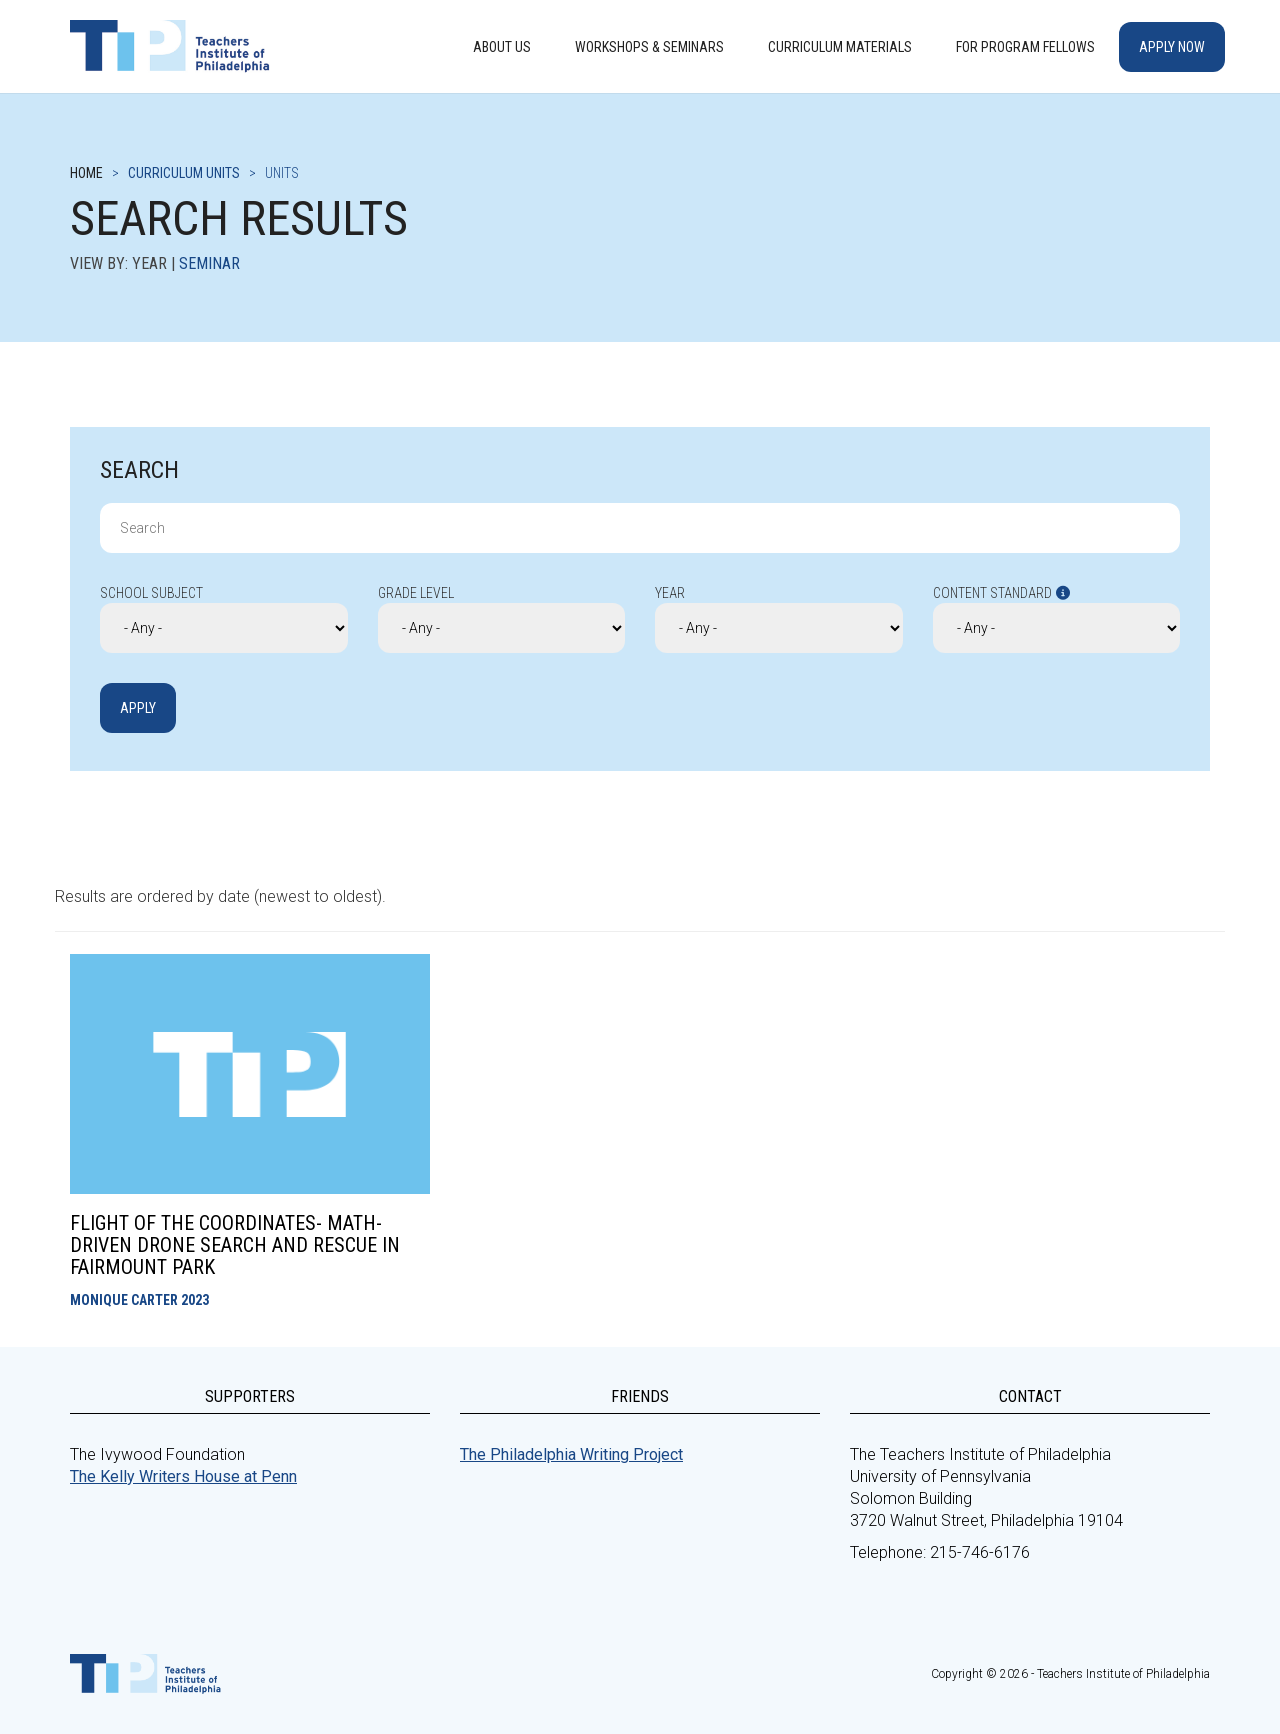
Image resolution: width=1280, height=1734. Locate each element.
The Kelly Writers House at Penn (183, 1476)
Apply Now (1172, 47)
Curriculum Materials (840, 47)
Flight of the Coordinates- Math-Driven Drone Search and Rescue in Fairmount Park (235, 1245)
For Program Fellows (1025, 47)
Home (86, 173)
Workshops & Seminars (649, 47)
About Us (502, 47)
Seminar (209, 263)
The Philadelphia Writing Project (571, 1454)
